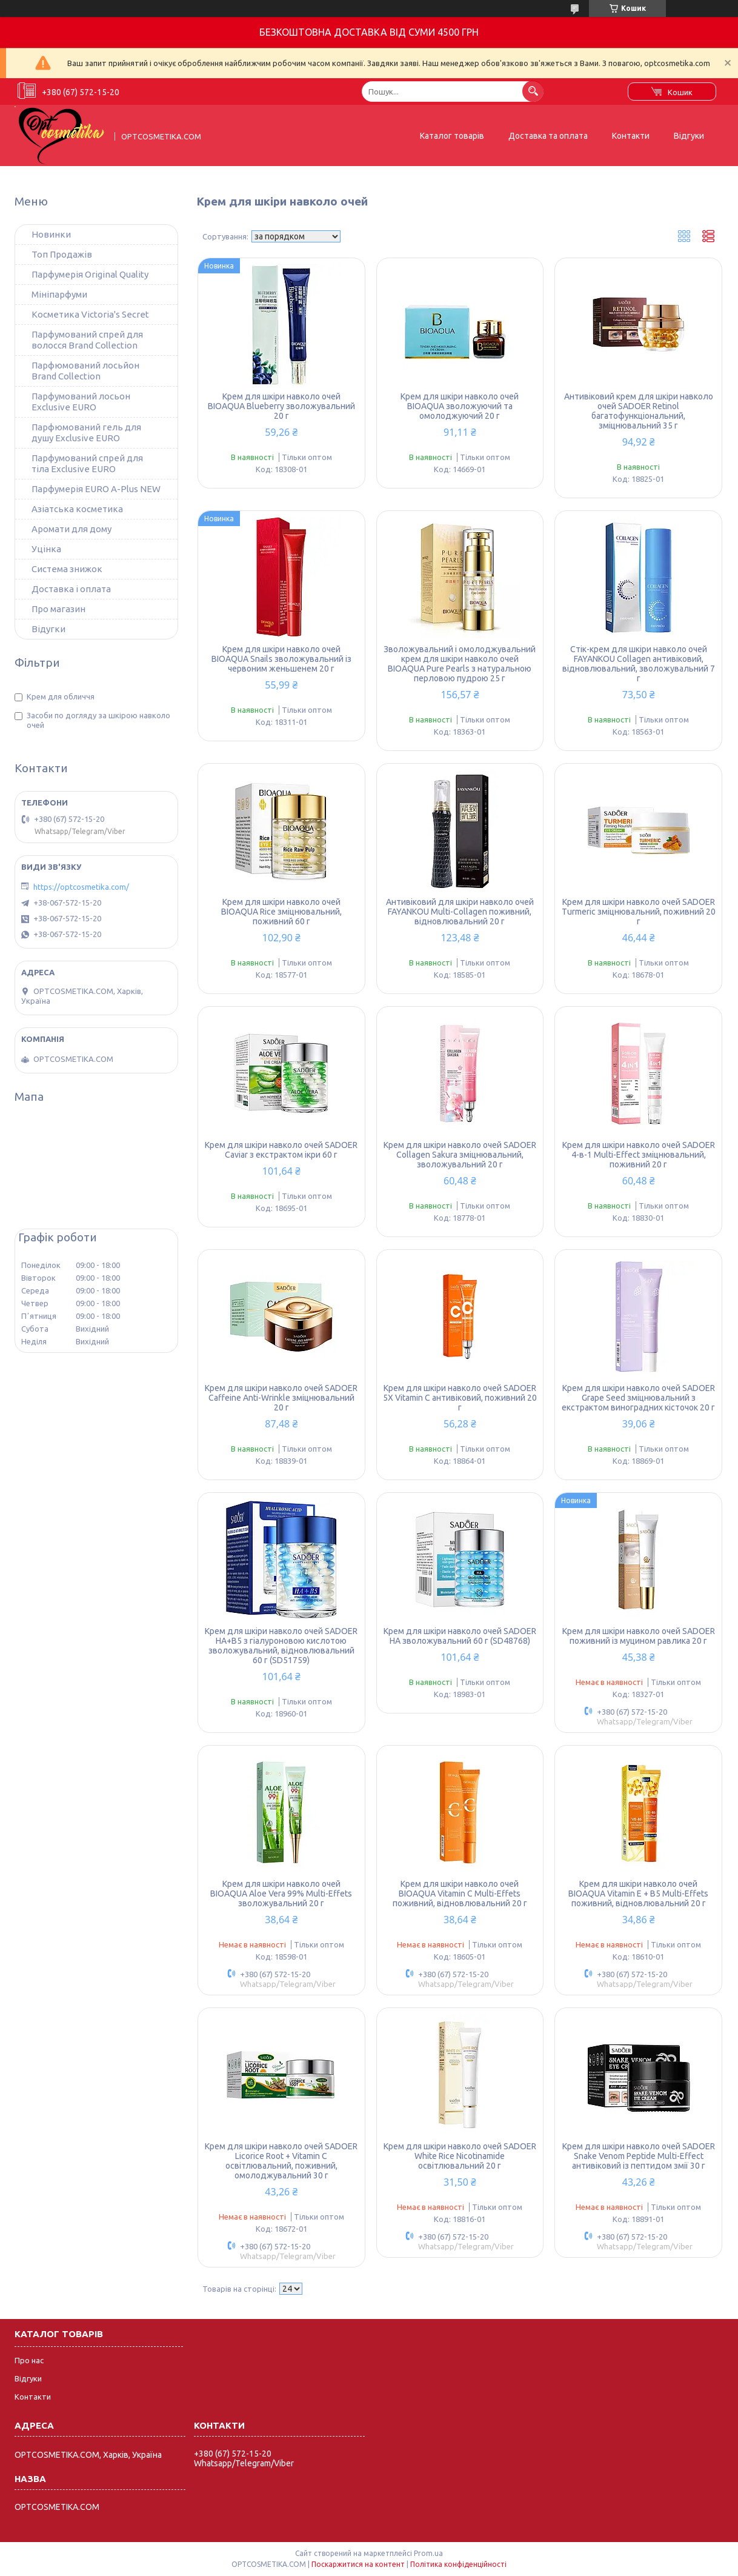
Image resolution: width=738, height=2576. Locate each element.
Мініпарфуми (59, 294)
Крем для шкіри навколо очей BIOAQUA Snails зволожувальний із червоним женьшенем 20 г (281, 658)
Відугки (48, 629)
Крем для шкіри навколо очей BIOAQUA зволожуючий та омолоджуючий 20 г (460, 406)
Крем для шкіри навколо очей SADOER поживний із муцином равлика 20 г (638, 1636)
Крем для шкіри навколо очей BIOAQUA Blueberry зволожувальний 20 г (281, 406)
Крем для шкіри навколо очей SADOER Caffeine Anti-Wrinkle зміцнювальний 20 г (281, 1397)
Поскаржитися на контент (358, 2564)
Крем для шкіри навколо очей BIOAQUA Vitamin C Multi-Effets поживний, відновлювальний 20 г (460, 1893)
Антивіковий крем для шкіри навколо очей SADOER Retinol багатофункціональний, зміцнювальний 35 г (638, 411)
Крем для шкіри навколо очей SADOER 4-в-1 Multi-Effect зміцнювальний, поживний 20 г (638, 1154)
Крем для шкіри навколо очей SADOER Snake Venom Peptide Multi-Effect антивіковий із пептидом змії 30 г (638, 2156)
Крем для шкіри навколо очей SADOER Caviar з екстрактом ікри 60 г (281, 1150)
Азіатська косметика (77, 509)
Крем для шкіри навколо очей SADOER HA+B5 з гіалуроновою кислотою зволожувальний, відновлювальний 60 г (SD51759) (281, 1645)
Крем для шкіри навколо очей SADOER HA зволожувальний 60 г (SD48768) (460, 1636)
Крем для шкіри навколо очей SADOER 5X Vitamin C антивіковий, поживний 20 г (460, 1397)
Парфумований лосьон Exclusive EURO (81, 401)
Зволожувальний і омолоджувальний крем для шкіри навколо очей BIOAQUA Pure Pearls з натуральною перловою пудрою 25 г (460, 663)
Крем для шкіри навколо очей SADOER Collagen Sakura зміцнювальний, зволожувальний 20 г (460, 1154)
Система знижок (67, 569)
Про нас (29, 2360)
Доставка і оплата (71, 589)
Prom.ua (428, 2553)
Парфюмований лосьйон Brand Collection (85, 370)
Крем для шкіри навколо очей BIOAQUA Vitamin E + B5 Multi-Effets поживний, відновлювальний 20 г (638, 1893)
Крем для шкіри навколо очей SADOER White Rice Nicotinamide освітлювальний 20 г (460, 2156)
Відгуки (689, 136)
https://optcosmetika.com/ (81, 887)
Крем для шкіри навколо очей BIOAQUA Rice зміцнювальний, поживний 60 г (281, 911)
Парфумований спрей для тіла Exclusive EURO (87, 463)
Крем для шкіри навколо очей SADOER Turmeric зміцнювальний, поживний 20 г (639, 911)
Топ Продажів (62, 254)
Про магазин (58, 609)
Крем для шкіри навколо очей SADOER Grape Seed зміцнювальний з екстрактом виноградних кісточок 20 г (638, 1397)
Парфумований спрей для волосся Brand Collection (87, 339)
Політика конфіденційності (458, 2564)
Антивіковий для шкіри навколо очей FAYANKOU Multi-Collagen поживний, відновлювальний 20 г (460, 911)
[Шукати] (533, 91)
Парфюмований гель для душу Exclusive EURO (86, 432)
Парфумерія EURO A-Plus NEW (96, 489)
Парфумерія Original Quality (90, 274)
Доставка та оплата (548, 136)
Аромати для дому (71, 529)
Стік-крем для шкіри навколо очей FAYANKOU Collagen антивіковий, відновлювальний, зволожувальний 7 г (638, 663)
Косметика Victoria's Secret (90, 314)
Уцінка (46, 549)
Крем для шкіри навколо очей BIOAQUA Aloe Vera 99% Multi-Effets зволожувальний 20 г (281, 1893)
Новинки (51, 234)
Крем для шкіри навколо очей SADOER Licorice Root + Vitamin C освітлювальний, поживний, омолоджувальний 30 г (281, 2160)
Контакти (631, 136)
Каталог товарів (452, 136)
